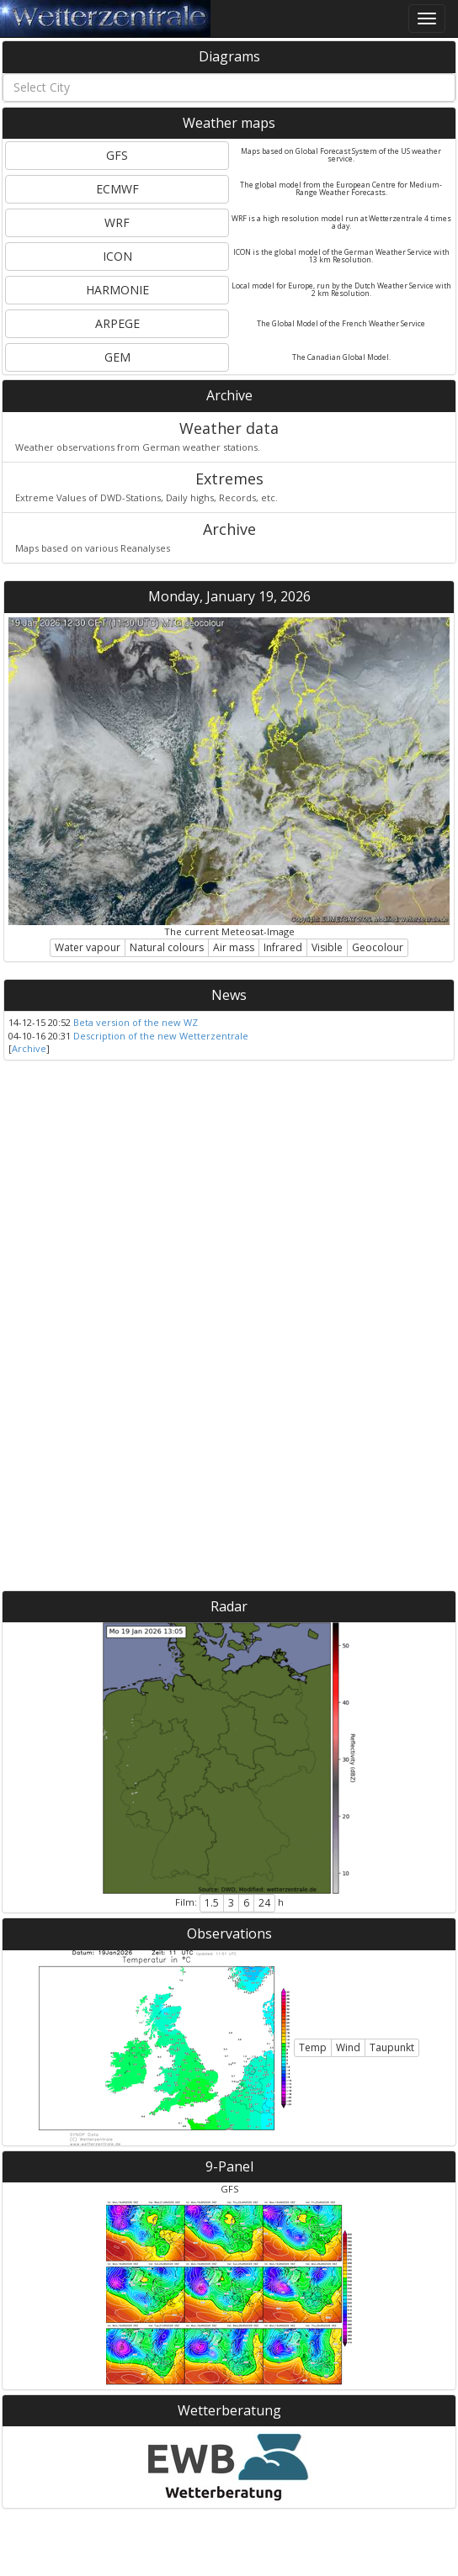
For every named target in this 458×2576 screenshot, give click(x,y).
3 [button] (231, 1903)
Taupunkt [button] (392, 2047)
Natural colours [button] (167, 947)
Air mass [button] (233, 947)
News (229, 995)
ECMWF (117, 189)
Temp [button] (313, 2047)
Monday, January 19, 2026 (229, 596)
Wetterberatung (229, 2410)
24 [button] (264, 1903)
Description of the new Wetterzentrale (160, 1035)
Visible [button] (327, 947)
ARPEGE (117, 323)
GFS (117, 155)
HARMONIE (117, 290)
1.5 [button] (212, 1903)
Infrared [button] (283, 947)
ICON (117, 256)
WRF (117, 222)
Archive (229, 395)
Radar (229, 1606)
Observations (229, 1933)
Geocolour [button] (377, 947)
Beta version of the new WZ (135, 1022)
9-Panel (229, 2166)
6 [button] (246, 1903)
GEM (117, 357)
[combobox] (229, 87)
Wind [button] (348, 2047)
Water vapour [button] (87, 947)
